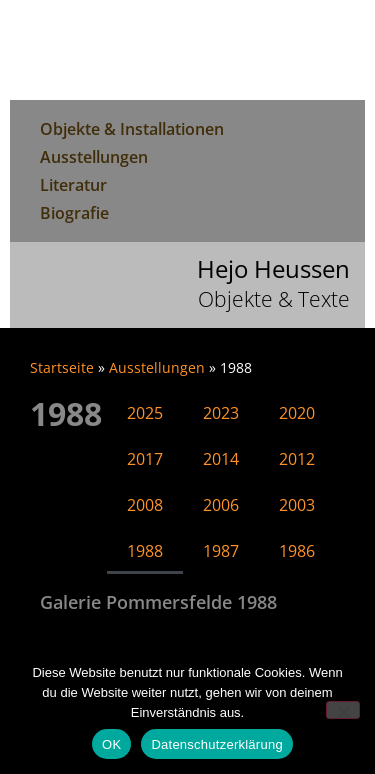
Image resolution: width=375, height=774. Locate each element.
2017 (145, 459)
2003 (297, 505)
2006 (221, 505)
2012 (297, 459)
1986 (297, 551)
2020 (297, 413)
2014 (221, 459)
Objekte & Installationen (132, 129)
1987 (221, 551)
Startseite (62, 367)
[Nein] (343, 710)
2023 (221, 413)
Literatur (73, 185)
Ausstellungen (94, 157)
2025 (145, 413)
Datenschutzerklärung (216, 744)
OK (111, 744)
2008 (145, 505)
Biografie (74, 213)
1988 (145, 551)
